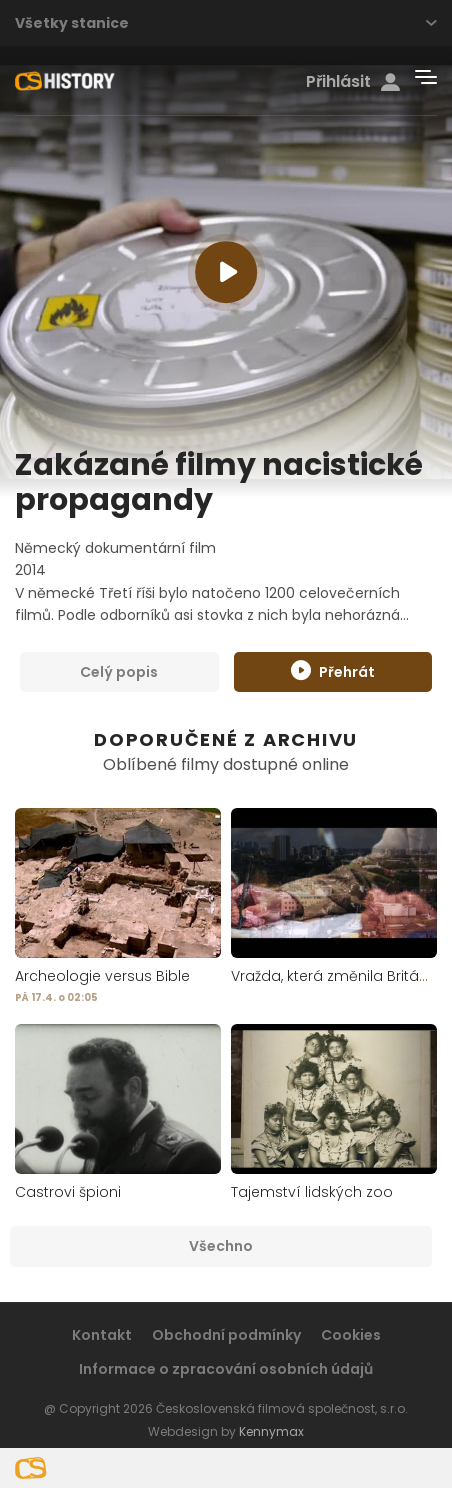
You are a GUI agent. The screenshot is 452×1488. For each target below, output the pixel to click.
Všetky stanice (226, 23)
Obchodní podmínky (226, 1335)
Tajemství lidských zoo (312, 1192)
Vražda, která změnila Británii (332, 976)
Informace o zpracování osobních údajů (226, 1369)
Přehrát (333, 670)
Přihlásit (353, 82)
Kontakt (102, 1335)
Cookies (351, 1335)
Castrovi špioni (68, 1192)
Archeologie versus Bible (102, 976)
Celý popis (119, 672)
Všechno (221, 1246)
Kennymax (271, 1431)
